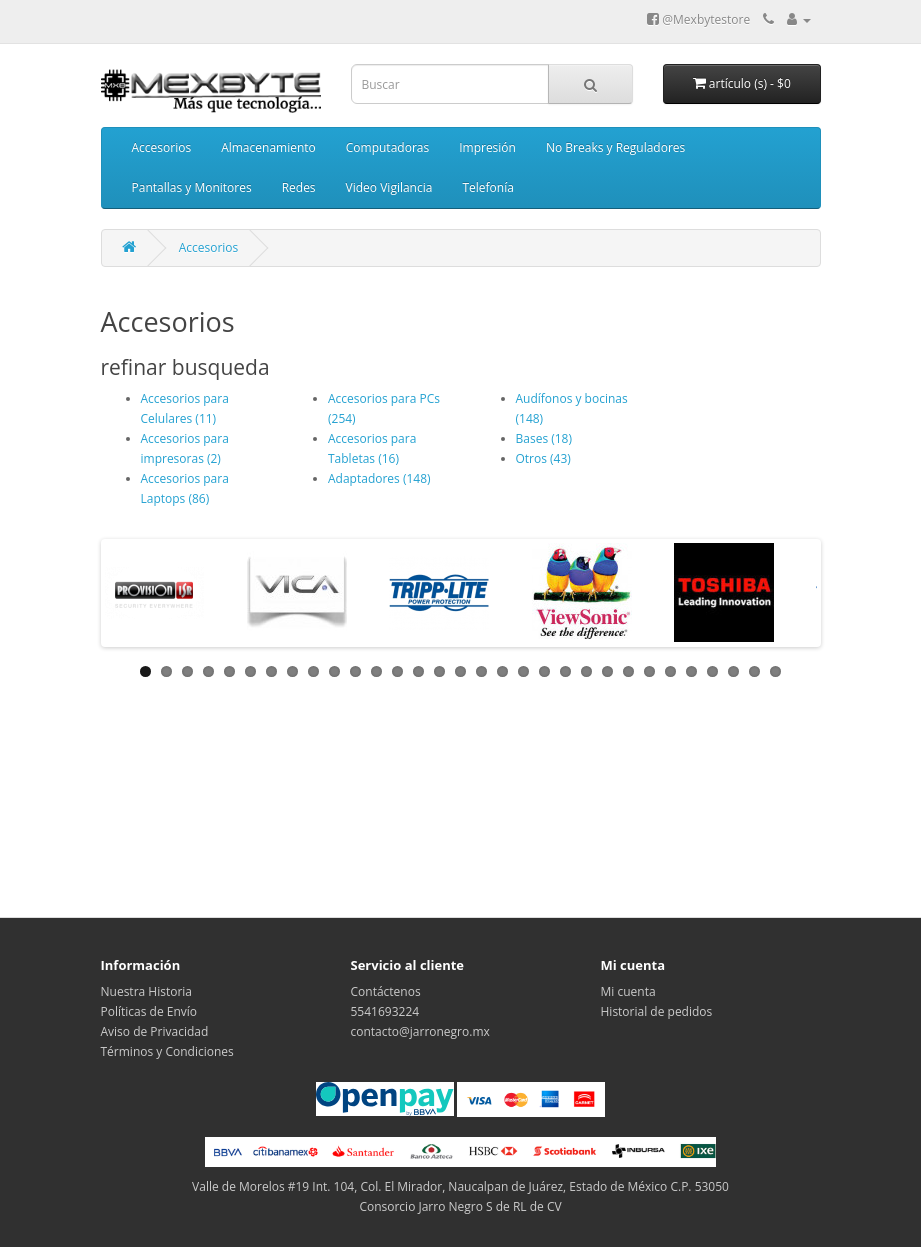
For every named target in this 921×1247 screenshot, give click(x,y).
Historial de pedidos (657, 1011)
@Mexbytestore (698, 19)
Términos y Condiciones (167, 1051)
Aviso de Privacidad (155, 1031)
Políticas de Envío (149, 1011)
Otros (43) (543, 458)
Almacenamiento (268, 147)
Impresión (487, 147)
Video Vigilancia (389, 187)
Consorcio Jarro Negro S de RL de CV (460, 1206)
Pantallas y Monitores (192, 187)
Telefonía (487, 187)
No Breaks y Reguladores (615, 147)
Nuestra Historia (147, 991)
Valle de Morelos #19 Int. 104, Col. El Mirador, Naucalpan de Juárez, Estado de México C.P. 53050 (460, 1186)
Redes (299, 187)
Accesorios (162, 147)
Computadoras (387, 147)
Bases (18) (544, 438)
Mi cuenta (628, 991)
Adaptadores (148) (379, 478)
